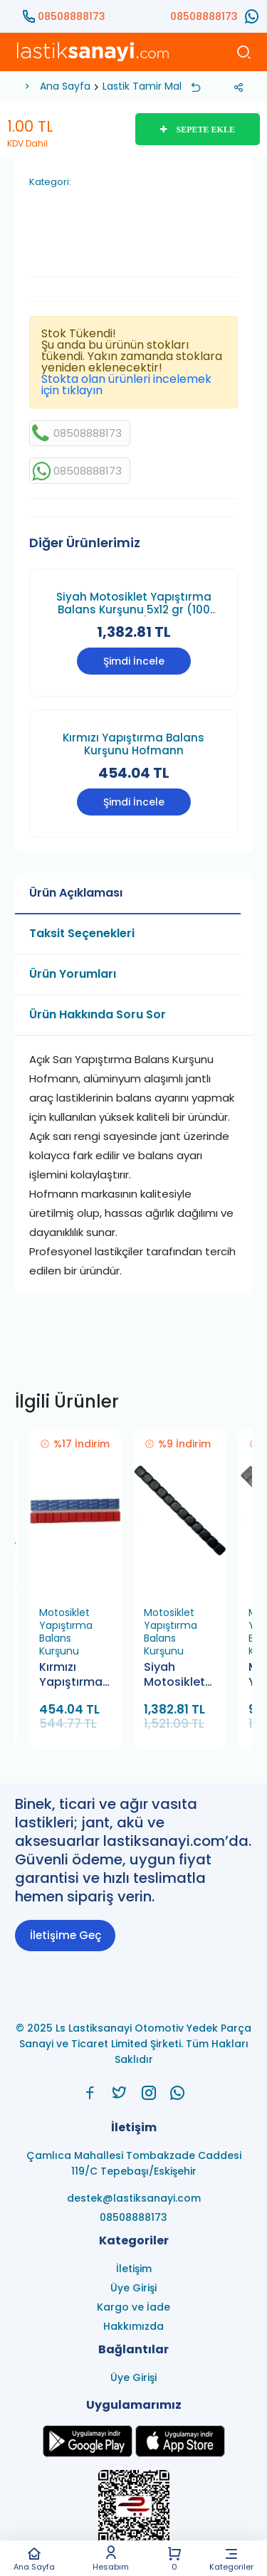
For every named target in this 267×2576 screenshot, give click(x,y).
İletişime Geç (65, 1935)
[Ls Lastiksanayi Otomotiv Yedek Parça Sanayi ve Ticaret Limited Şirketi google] (87, 2453)
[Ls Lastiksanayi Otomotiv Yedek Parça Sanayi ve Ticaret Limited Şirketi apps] (180, 2453)
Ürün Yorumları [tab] (72, 974)
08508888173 (71, 16)
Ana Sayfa (34, 2558)
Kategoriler (231, 2558)
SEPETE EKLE (197, 129)
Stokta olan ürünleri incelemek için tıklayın (126, 384)
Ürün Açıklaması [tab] (75, 893)
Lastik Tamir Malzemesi (160, 86)
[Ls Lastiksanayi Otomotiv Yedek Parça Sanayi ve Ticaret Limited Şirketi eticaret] (133, 2513)
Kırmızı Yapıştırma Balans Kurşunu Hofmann (133, 744)
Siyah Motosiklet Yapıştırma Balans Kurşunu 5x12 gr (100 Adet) (133, 603)
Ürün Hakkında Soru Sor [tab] (97, 1014)
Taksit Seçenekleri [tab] (82, 933)
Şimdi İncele (133, 661)
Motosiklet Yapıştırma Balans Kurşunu (66, 1631)
